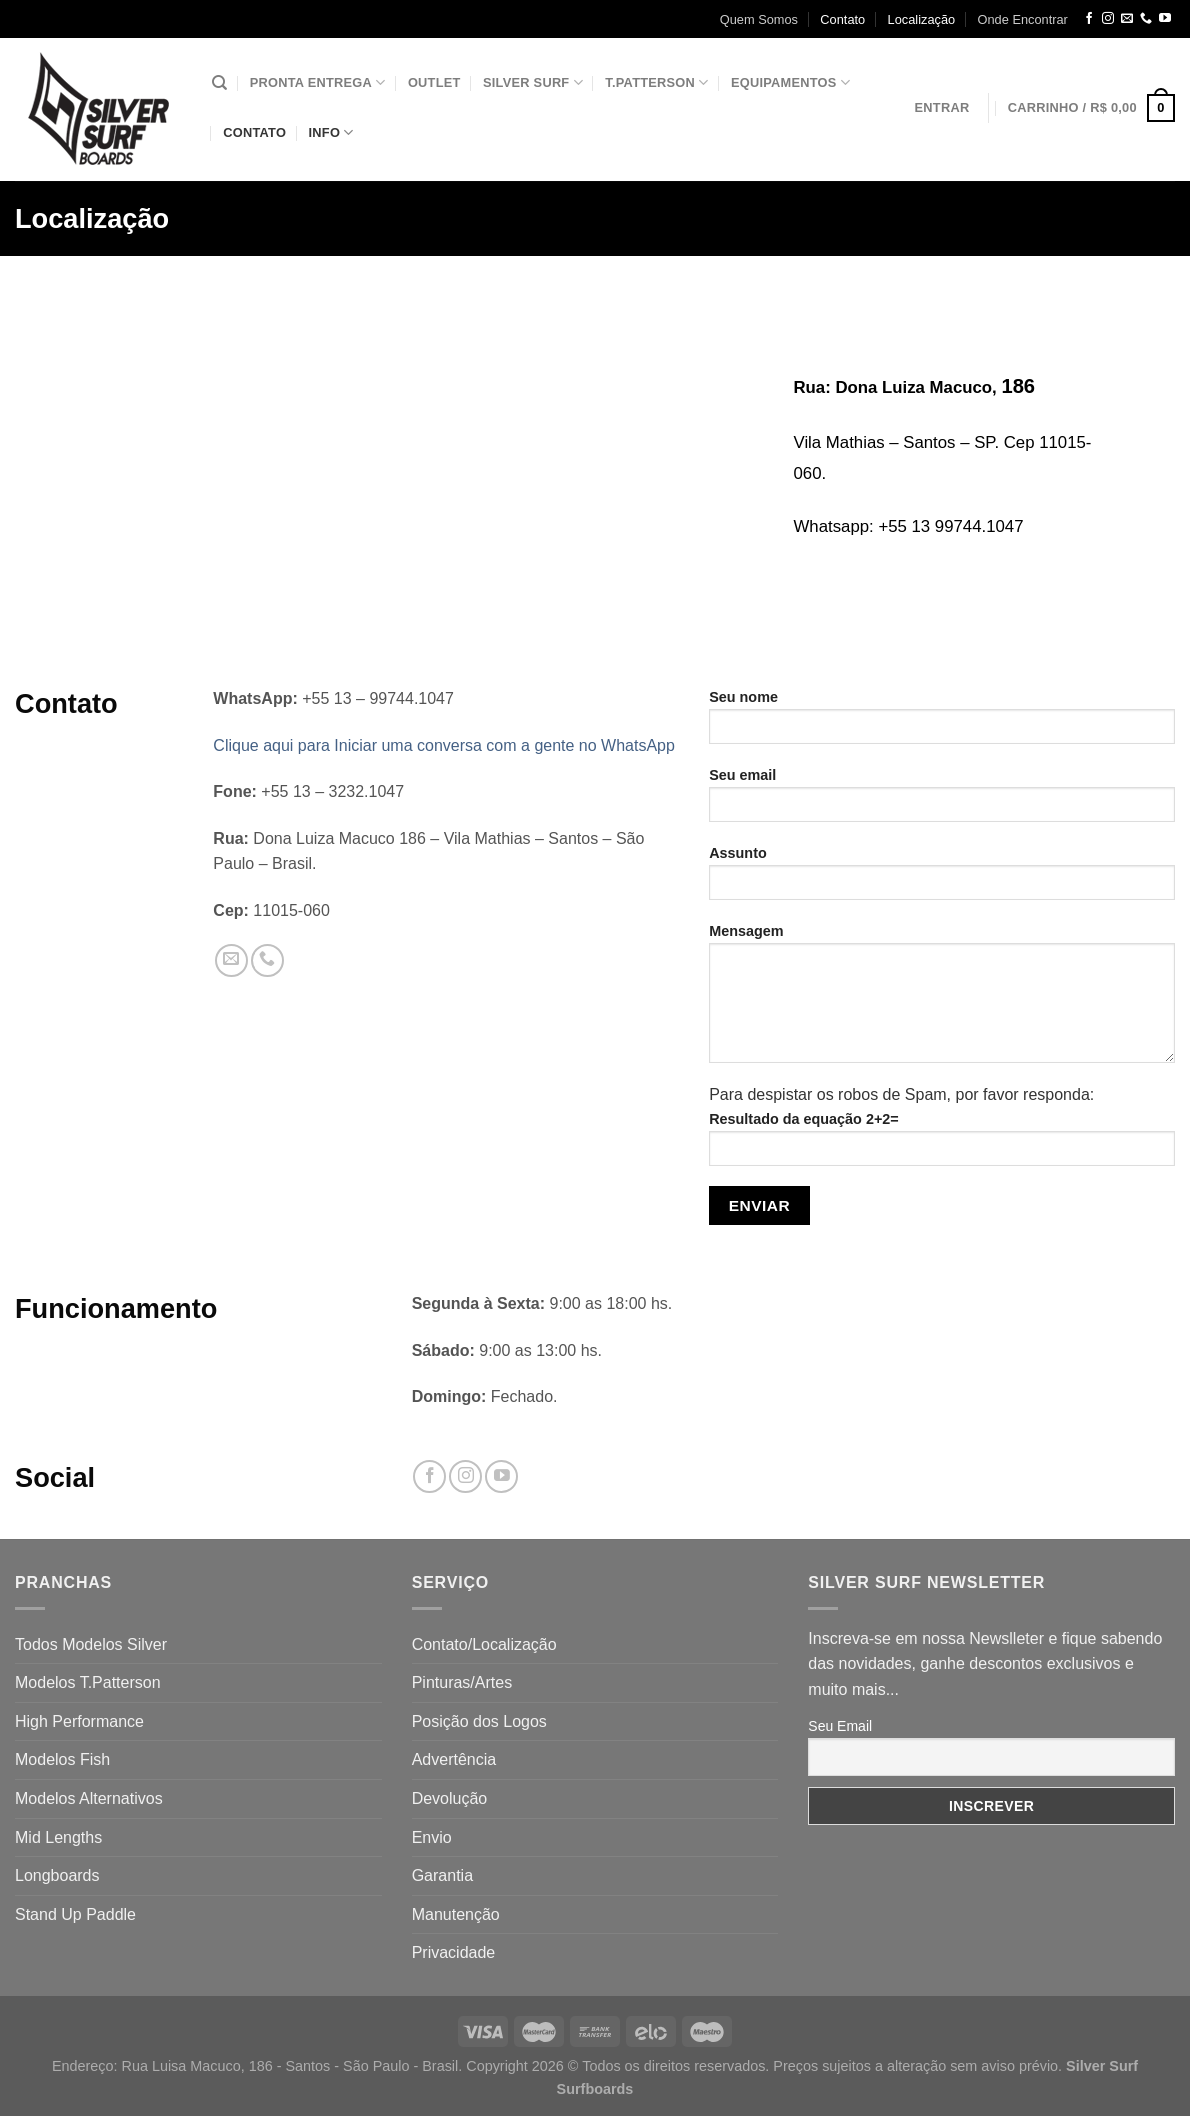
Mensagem (942, 1000)
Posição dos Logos (479, 1721)
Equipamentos (790, 82)
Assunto (942, 879)
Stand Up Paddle (75, 1914)
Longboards (57, 1875)
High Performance (79, 1721)
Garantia (442, 1875)
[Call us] (1146, 19)
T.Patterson (656, 82)
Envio (432, 1837)
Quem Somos (759, 19)
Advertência (454, 1759)
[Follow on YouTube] (1165, 19)
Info (331, 132)
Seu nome (942, 723)
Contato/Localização (484, 1644)
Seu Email (840, 1726)
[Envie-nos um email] (1127, 19)
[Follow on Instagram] (1108, 19)
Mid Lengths (58, 1837)
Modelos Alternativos (89, 1798)
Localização (922, 19)
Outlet (434, 82)
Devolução (450, 1798)
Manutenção (456, 1914)
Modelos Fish (62, 1759)
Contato (842, 19)
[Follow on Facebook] (1089, 19)
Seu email (942, 801)
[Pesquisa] (219, 83)
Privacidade (454, 1952)
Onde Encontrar (1023, 19)
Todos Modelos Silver (91, 1644)
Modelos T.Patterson (88, 1682)
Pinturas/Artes (462, 1682)
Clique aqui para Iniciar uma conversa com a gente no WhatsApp (444, 745)
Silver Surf (533, 82)
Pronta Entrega (318, 82)
